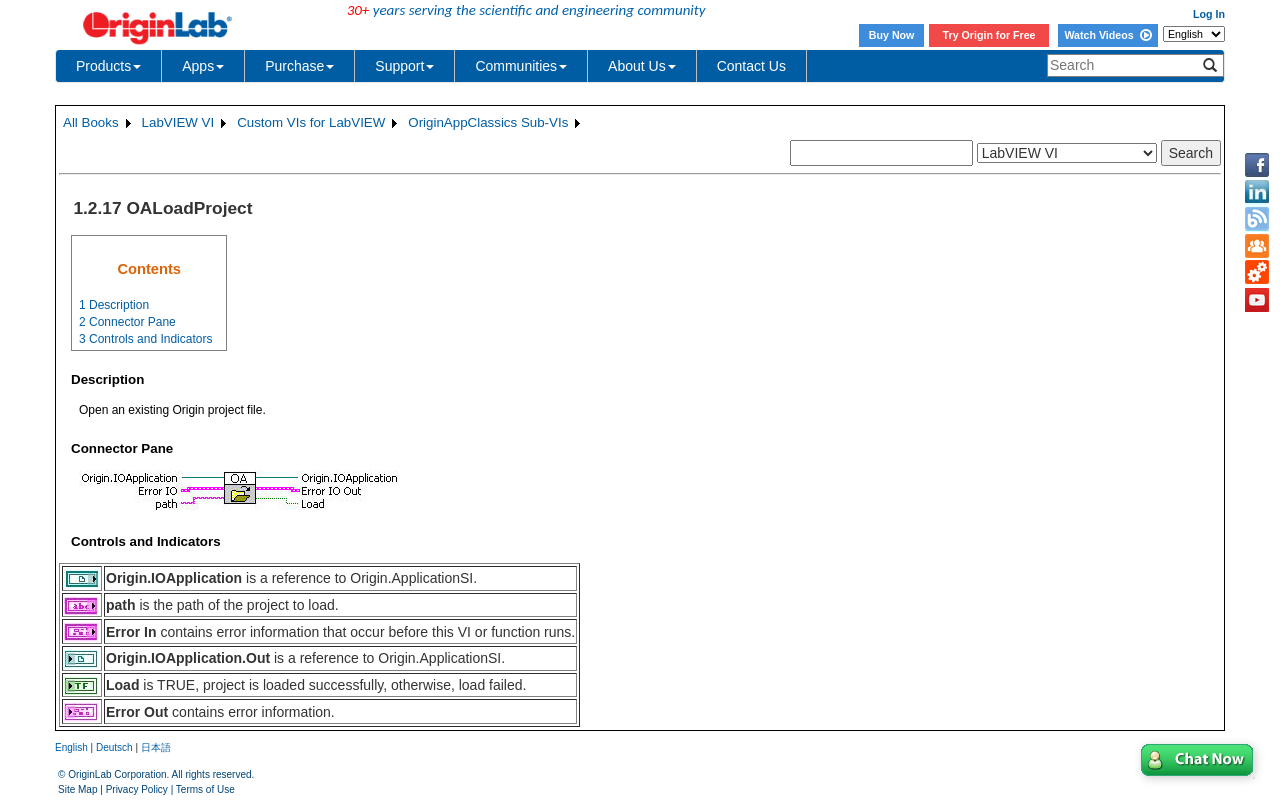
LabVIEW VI (178, 122)
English (71, 747)
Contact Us (751, 66)
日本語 (156, 747)
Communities (521, 66)
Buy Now (892, 35)
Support (404, 66)
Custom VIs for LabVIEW (311, 122)
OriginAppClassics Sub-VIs (488, 122)
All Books (91, 122)
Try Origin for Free (989, 35)
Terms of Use (205, 789)
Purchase (299, 66)
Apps (203, 66)
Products (108, 66)
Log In (1209, 14)
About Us (642, 66)
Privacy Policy (137, 789)
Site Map (77, 789)
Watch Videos (1107, 35)
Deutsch (114, 747)
